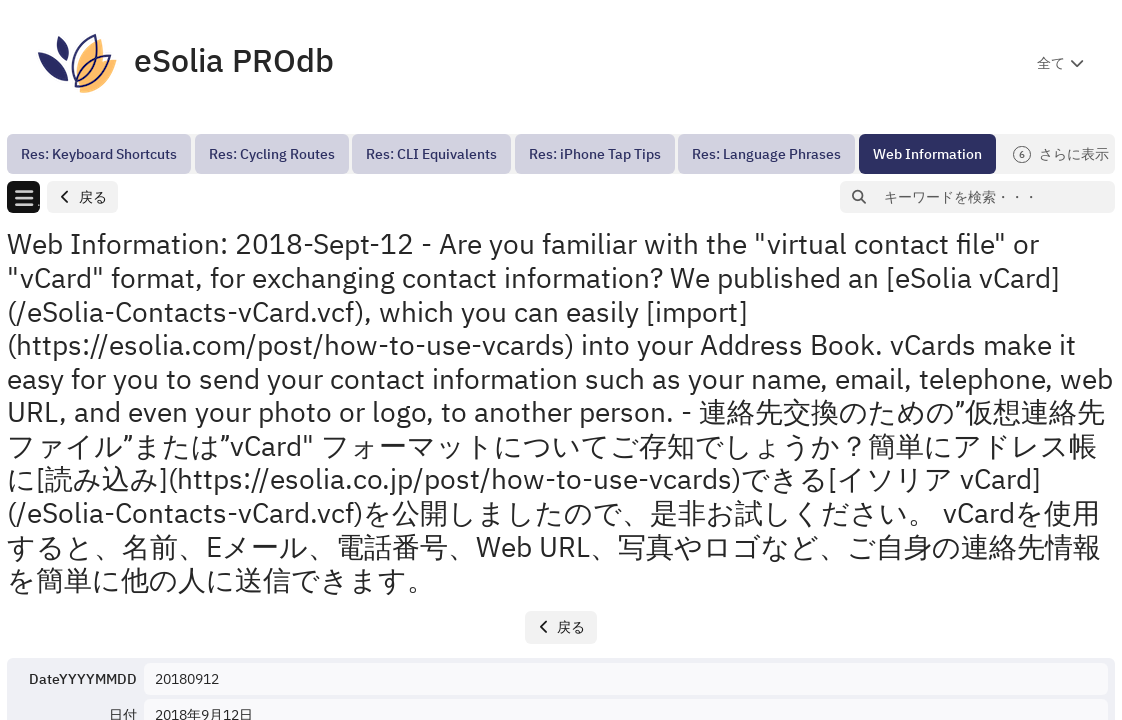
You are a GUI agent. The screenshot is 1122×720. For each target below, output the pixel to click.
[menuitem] (99, 154)
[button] (82, 197)
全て (1051, 63)
